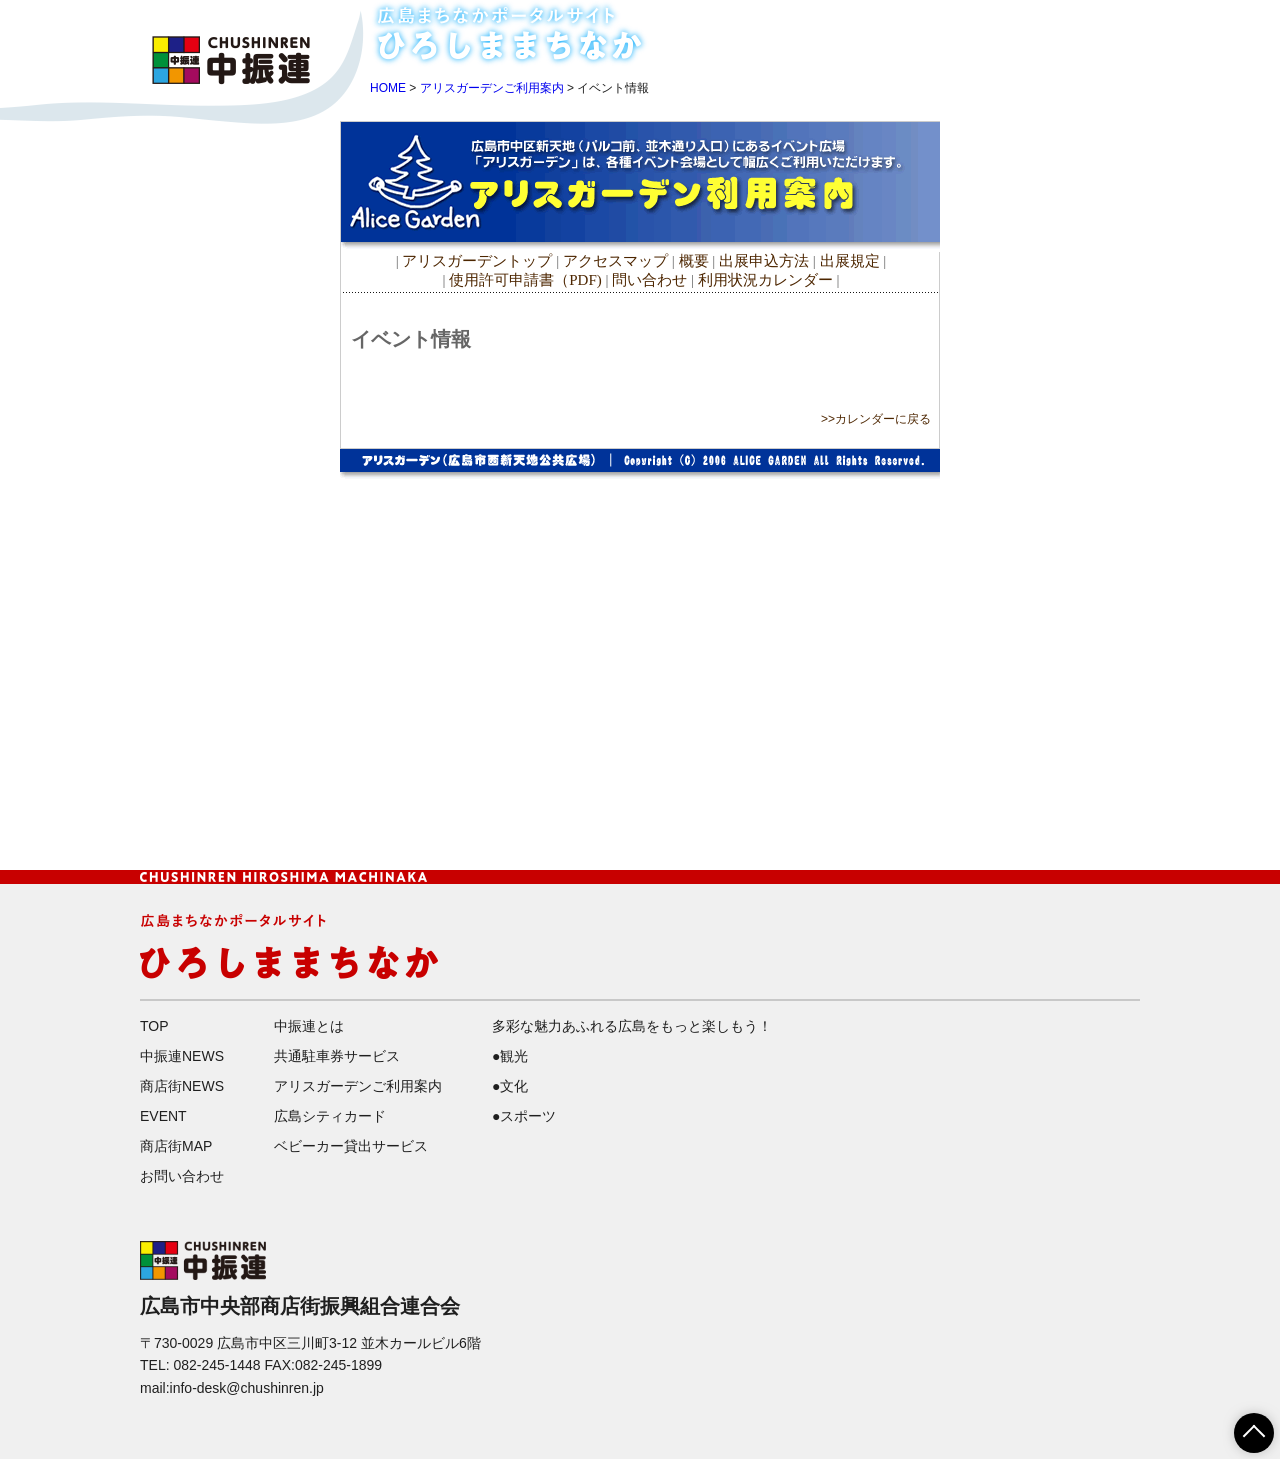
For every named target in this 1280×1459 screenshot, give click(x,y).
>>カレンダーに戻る (876, 419)
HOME (858, 22)
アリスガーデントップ (477, 261)
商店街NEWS (1067, 22)
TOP (154, 1026)
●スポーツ (524, 1116)
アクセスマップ (617, 261)
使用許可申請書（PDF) (525, 280)
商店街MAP (957, 48)
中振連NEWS (951, 22)
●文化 (510, 1086)
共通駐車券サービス (337, 1056)
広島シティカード (330, 1116)
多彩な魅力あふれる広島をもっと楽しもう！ (632, 1026)
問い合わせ (649, 280)
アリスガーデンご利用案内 (492, 88)
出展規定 (850, 261)
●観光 (510, 1056)
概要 (694, 261)
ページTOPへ (1242, 1426)
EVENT (867, 48)
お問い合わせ (1067, 48)
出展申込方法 (764, 261)
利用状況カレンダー (765, 280)
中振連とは (309, 1026)
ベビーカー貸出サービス (351, 1146)
